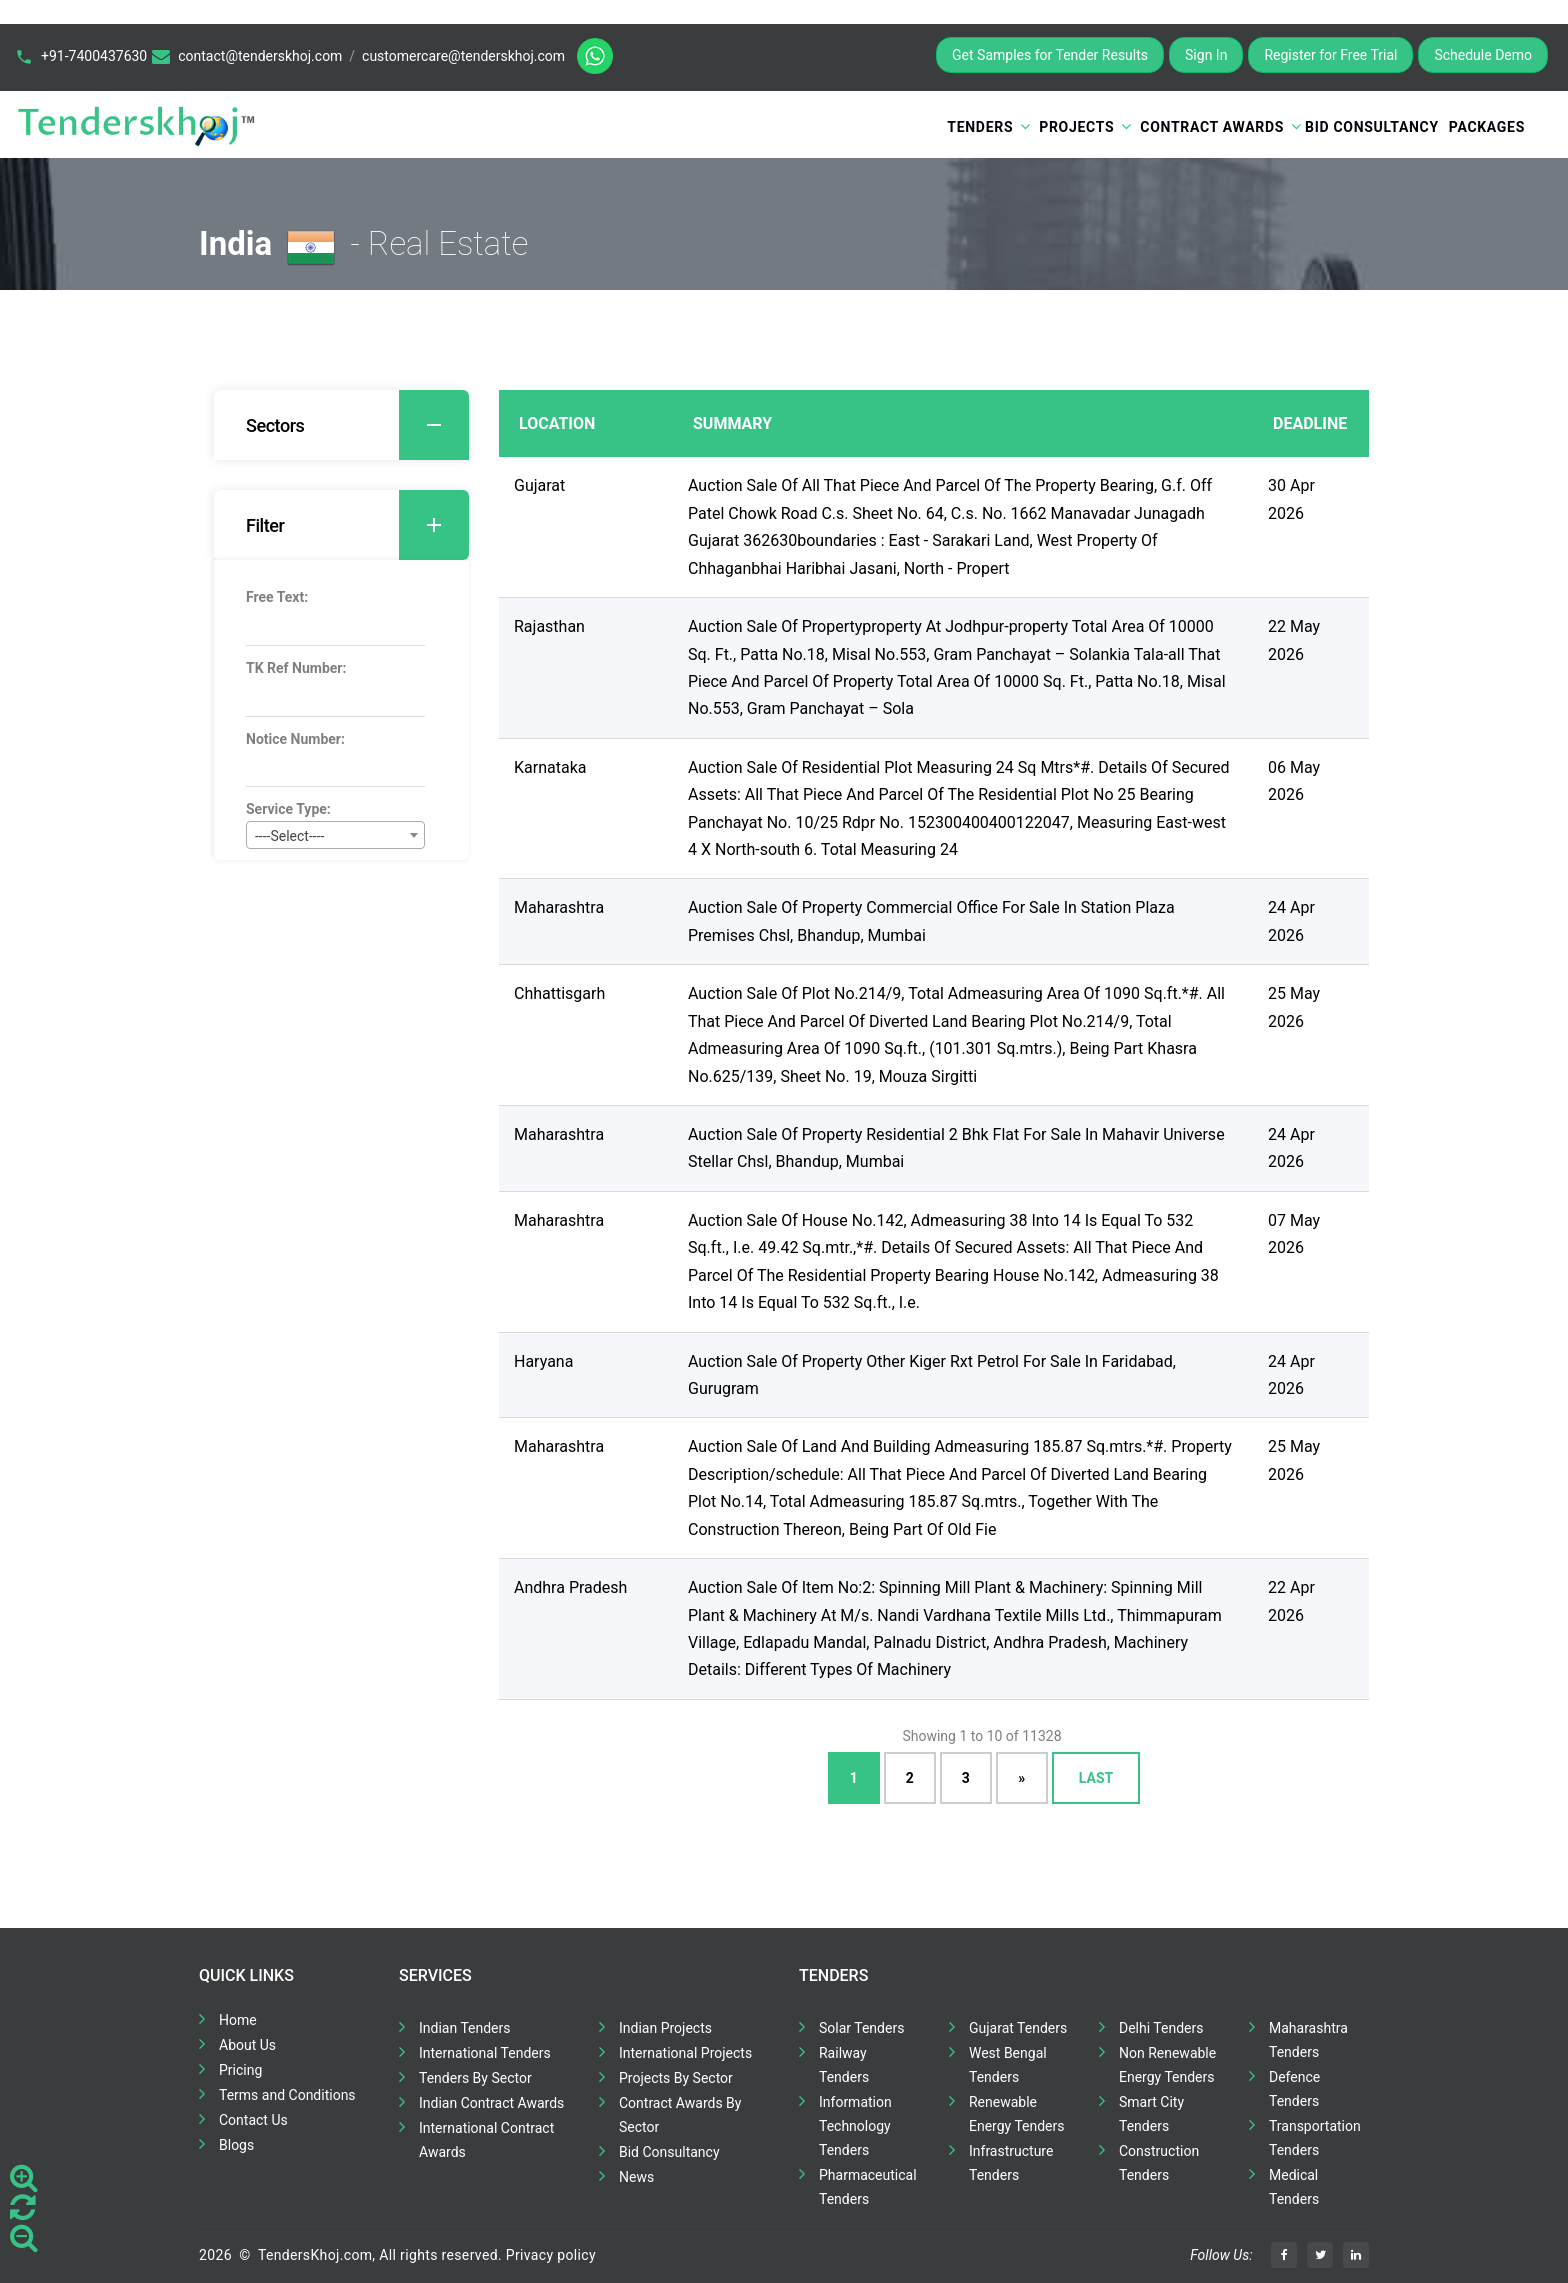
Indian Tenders (465, 2028)
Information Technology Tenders (855, 2126)
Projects (1076, 127)
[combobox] (335, 835)
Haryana (543, 1361)
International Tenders (485, 2053)
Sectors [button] (357, 425)
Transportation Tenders (1315, 2138)
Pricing (240, 2070)
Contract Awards (1212, 127)
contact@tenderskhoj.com (260, 56)
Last (1096, 1778)
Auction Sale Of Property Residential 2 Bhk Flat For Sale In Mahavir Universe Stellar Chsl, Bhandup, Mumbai (956, 1148)
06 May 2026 (1294, 781)
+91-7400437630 (94, 56)
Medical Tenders (1294, 2187)
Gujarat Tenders (1018, 2028)
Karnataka (550, 767)
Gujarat (539, 485)
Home (238, 2020)
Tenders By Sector (475, 2078)
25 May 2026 (1294, 1007)
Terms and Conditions (287, 2095)
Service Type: (288, 809)
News (636, 2177)
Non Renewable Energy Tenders (1167, 2065)
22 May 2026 (1294, 640)
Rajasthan (549, 626)
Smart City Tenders (1151, 2114)
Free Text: (277, 597)
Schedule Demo (1483, 55)
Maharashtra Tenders (1308, 2040)
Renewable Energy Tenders (1017, 2114)
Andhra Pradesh (570, 1587)
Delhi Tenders (1161, 2028)
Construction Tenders (1159, 2163)
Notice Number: (295, 739)
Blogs (236, 2145)
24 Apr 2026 (1291, 921)
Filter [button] (357, 525)
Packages (1487, 127)
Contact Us (253, 2120)
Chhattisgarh (559, 993)
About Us (247, 2045)
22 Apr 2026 (1291, 1601)
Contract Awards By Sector (680, 2115)
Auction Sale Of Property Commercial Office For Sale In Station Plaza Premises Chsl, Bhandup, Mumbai (931, 921)
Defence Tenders (1294, 2089)
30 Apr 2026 (1291, 499)
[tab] (341, 425)
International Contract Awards (486, 2140)
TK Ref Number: (296, 668)
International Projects (685, 2053)
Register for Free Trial (1330, 55)
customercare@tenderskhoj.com (463, 56)
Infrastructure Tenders (1011, 2163)
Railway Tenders (844, 2065)
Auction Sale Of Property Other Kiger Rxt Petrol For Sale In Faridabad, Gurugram (932, 1375)
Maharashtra (559, 907)
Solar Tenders (861, 2028)
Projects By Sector (676, 2078)
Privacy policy (551, 2255)
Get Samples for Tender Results (1050, 55)
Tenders (980, 127)
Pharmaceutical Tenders (868, 2187)
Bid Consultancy (1372, 127)
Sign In (1206, 55)
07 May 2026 (1294, 1234)
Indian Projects (665, 2028)
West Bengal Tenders (1008, 2065)
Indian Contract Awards (491, 2103)
